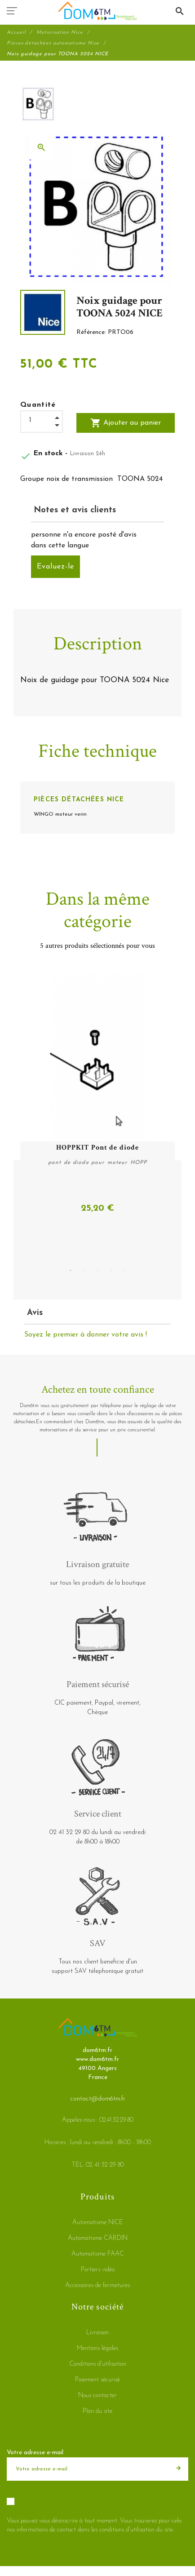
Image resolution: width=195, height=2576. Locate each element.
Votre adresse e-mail (35, 2452)
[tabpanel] (97, 1094)
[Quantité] (41, 420)
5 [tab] (124, 1270)
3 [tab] (97, 1270)
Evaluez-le (55, 566)
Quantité (38, 405)
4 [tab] (110, 1270)
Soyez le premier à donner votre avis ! (85, 1334)
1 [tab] (70, 1270)
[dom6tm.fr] (97, 11)
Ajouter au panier (125, 422)
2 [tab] (84, 1270)
